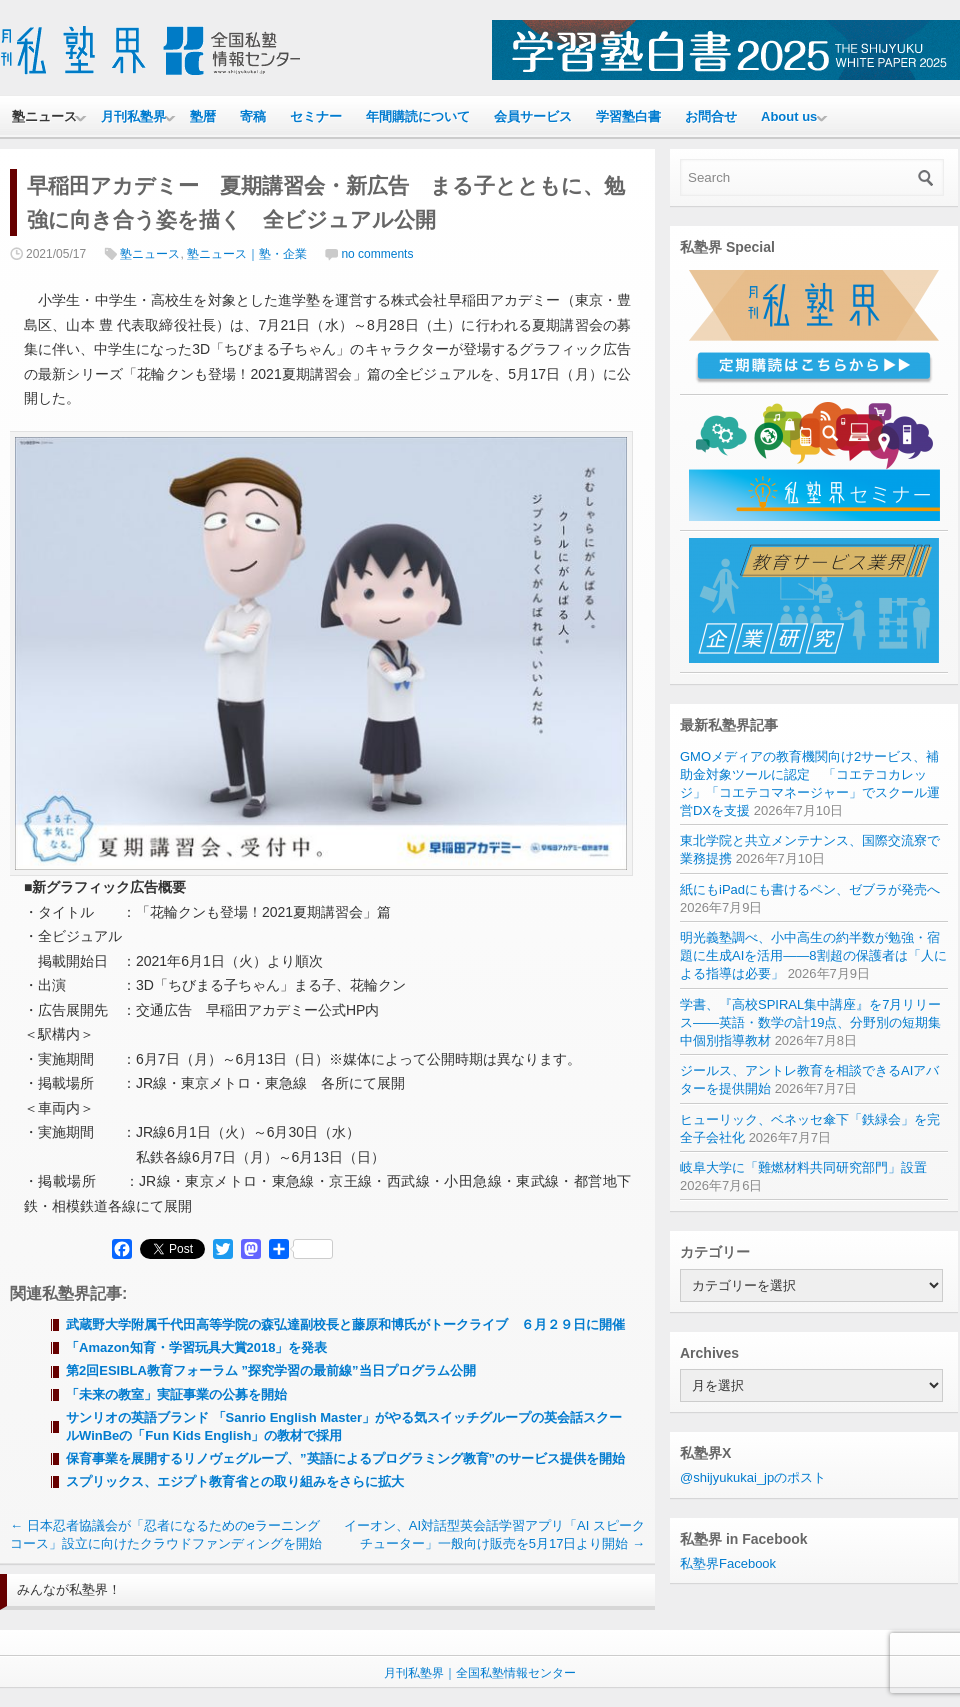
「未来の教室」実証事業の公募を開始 (176, 1394)
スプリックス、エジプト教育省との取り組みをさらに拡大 (235, 1481)
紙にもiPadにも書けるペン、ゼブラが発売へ (810, 889)
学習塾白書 (628, 116)
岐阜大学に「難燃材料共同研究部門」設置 (803, 1167)
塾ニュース (44, 116)
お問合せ (711, 116)
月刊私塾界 (133, 116)
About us (789, 116)
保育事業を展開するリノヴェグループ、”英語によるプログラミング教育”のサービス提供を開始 (345, 1458)
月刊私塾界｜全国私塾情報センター (480, 1673)
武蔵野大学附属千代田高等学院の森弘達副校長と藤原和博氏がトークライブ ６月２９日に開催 (345, 1324)
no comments (377, 254)
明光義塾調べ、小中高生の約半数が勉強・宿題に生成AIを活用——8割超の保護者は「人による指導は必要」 (813, 955)
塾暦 (203, 116)
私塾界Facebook (728, 1563)
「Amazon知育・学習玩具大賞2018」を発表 (196, 1347)
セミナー (316, 116)
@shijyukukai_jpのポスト (753, 1477)
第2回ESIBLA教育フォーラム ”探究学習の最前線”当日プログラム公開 (271, 1370)
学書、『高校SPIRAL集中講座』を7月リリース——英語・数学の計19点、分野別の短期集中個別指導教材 (810, 1022)
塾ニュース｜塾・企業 (247, 254)
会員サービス (533, 116)
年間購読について (418, 116)
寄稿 (253, 116)
